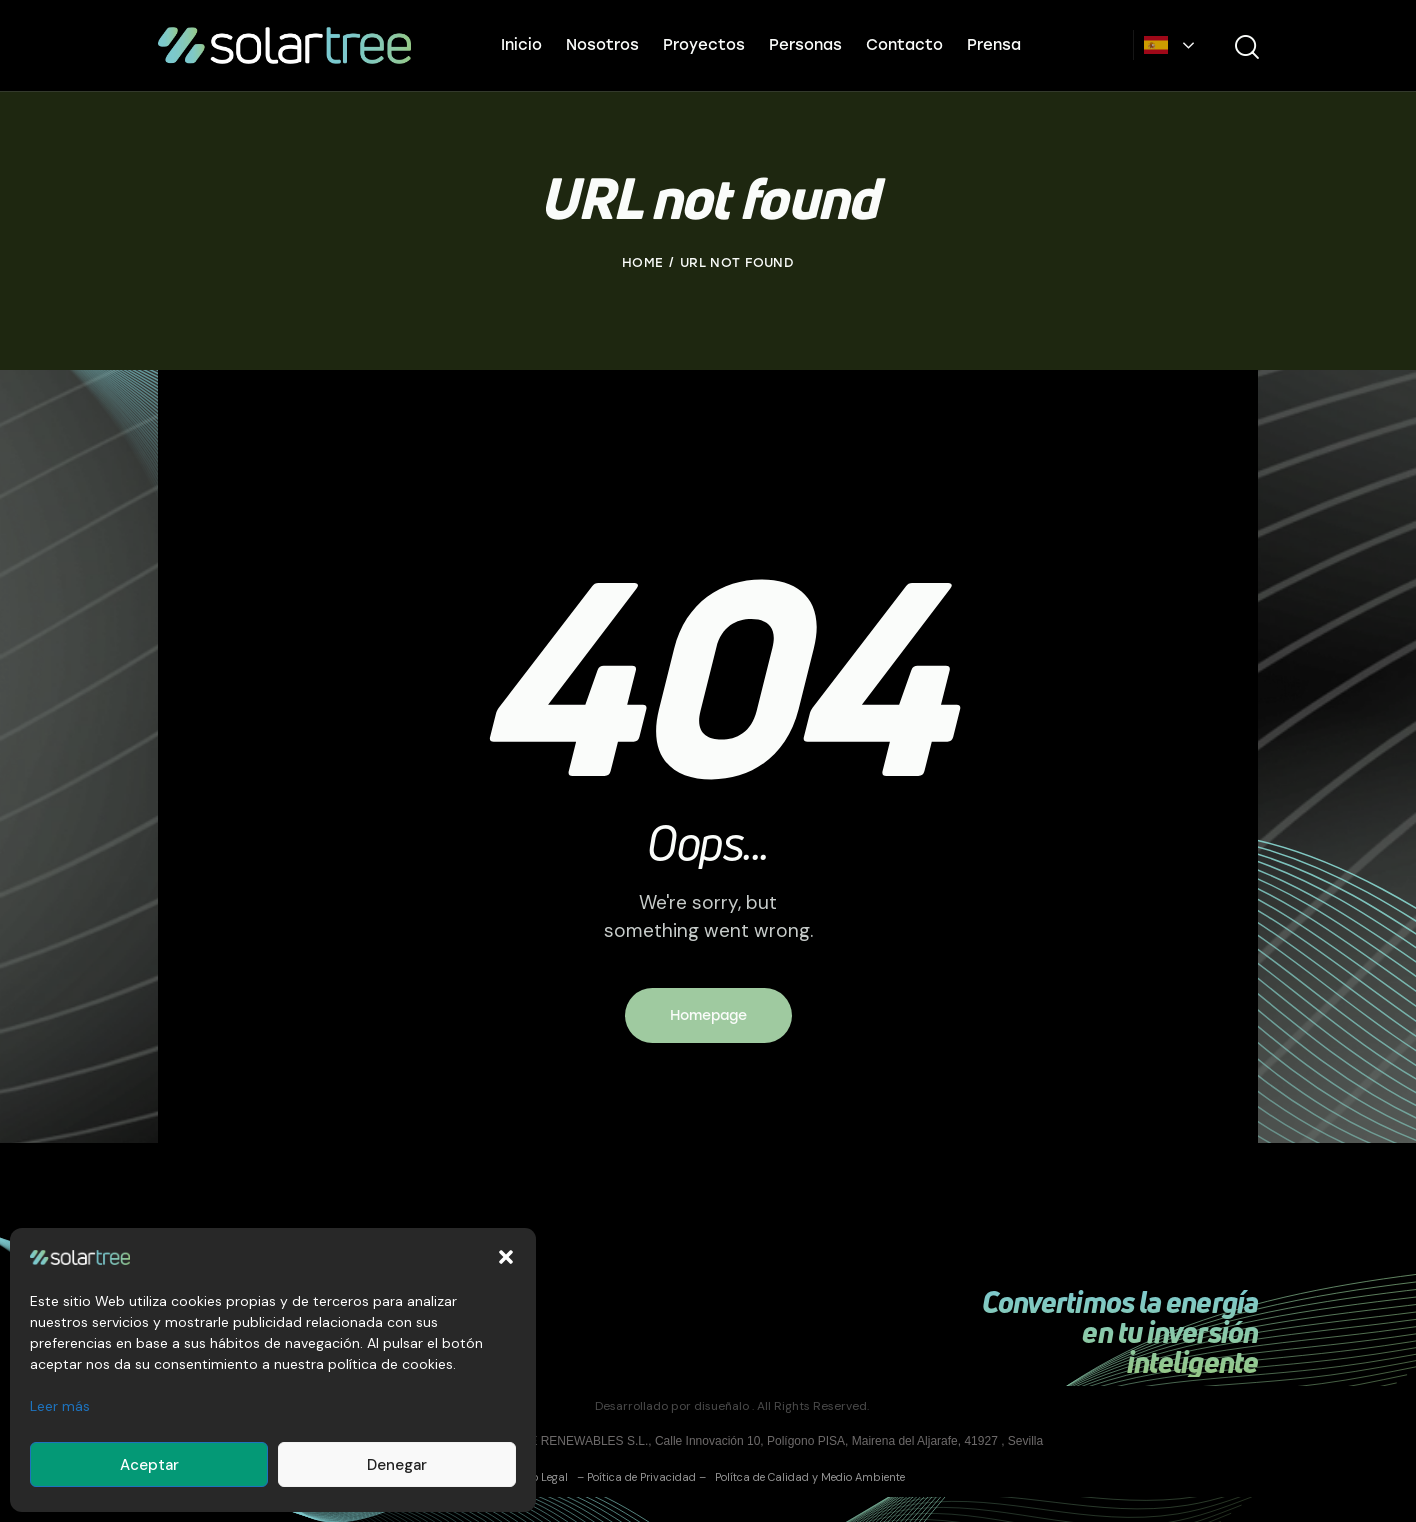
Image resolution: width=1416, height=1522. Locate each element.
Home (642, 262)
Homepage (708, 1015)
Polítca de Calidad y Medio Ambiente (807, 1477)
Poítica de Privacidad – (646, 1477)
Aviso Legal (539, 1477)
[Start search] (1245, 48)
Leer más (60, 1406)
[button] (506, 1257)
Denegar (397, 1465)
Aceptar (149, 1465)
